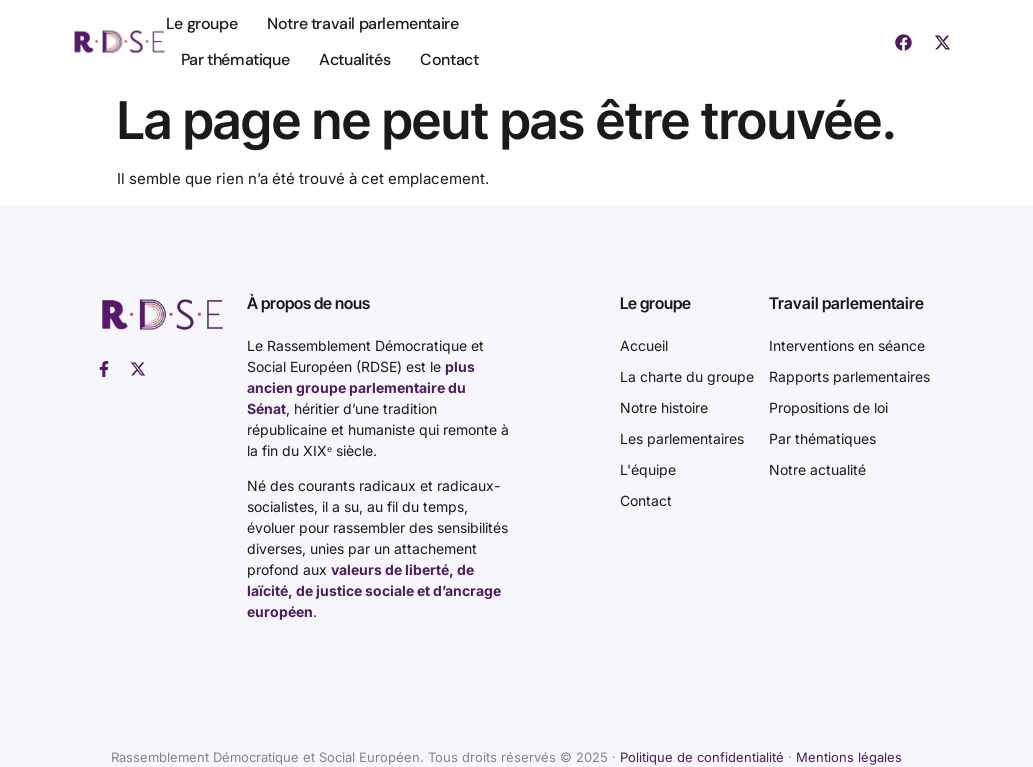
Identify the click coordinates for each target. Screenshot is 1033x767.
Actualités (354, 59)
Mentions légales (849, 757)
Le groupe (201, 23)
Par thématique (235, 59)
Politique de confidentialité (702, 757)
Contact (449, 59)
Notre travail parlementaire (362, 23)
